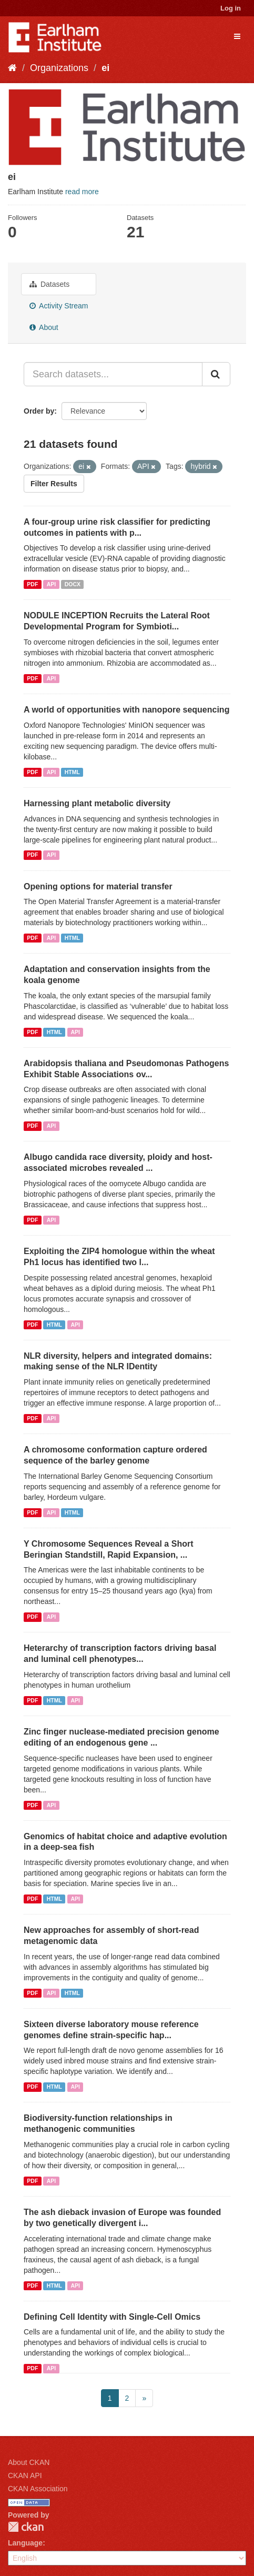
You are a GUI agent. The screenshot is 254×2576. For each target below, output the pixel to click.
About (43, 327)
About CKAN (28, 2462)
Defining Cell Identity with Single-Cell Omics (112, 2316)
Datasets (49, 284)
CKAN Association (38, 2488)
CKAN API (25, 2475)
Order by (39, 411)
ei (105, 68)
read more (82, 191)
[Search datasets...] (113, 374)
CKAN (26, 2526)
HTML (72, 772)
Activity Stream (58, 306)
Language (25, 2543)
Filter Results (54, 483)
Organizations (59, 68)
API (51, 584)
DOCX (72, 584)
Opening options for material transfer (98, 886)
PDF (32, 584)
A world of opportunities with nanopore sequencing (126, 709)
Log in (230, 8)
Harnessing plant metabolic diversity (97, 803)
